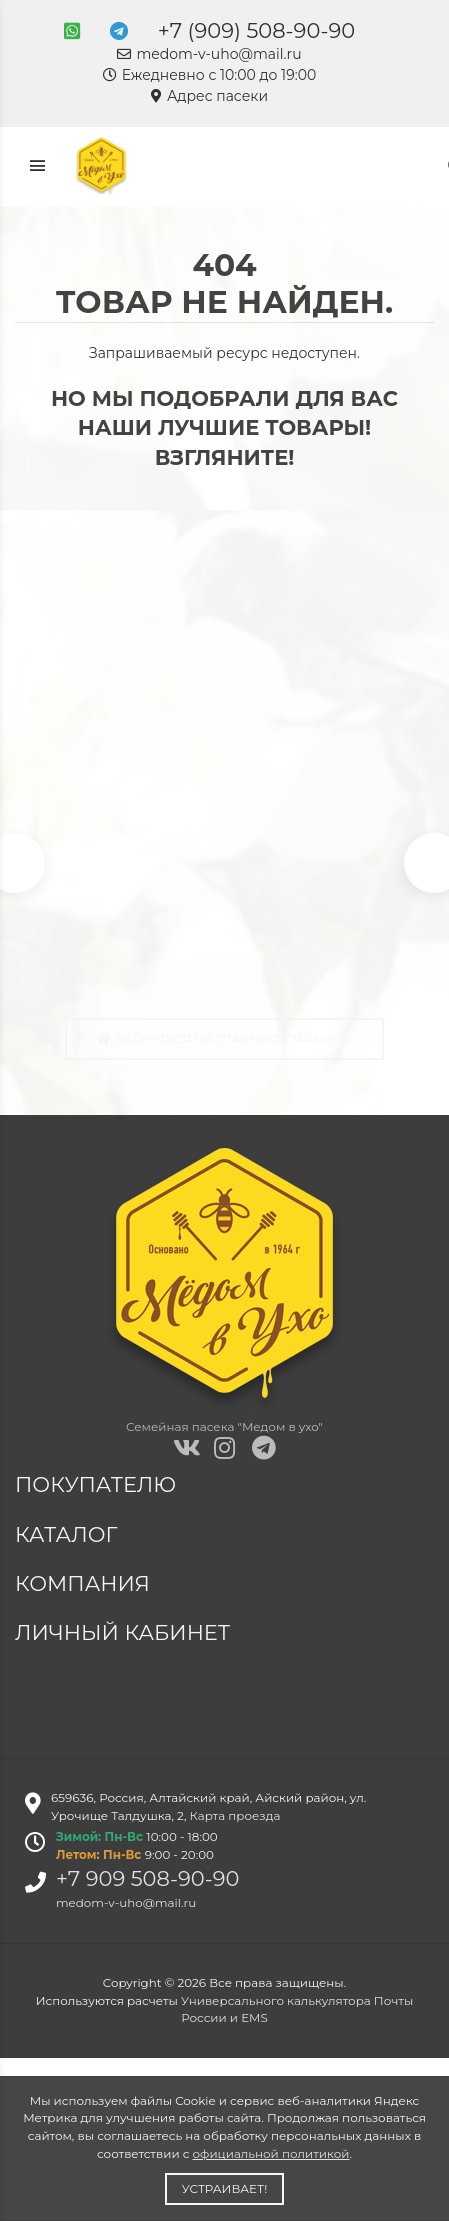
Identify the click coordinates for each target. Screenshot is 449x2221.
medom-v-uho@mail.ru (209, 54)
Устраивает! (225, 2188)
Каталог (69, 1534)
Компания (85, 1583)
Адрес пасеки (209, 96)
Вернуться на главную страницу (224, 1038)
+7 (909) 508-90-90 (256, 30)
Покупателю (98, 1484)
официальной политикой (271, 2153)
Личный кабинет (125, 1632)
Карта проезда (235, 1815)
